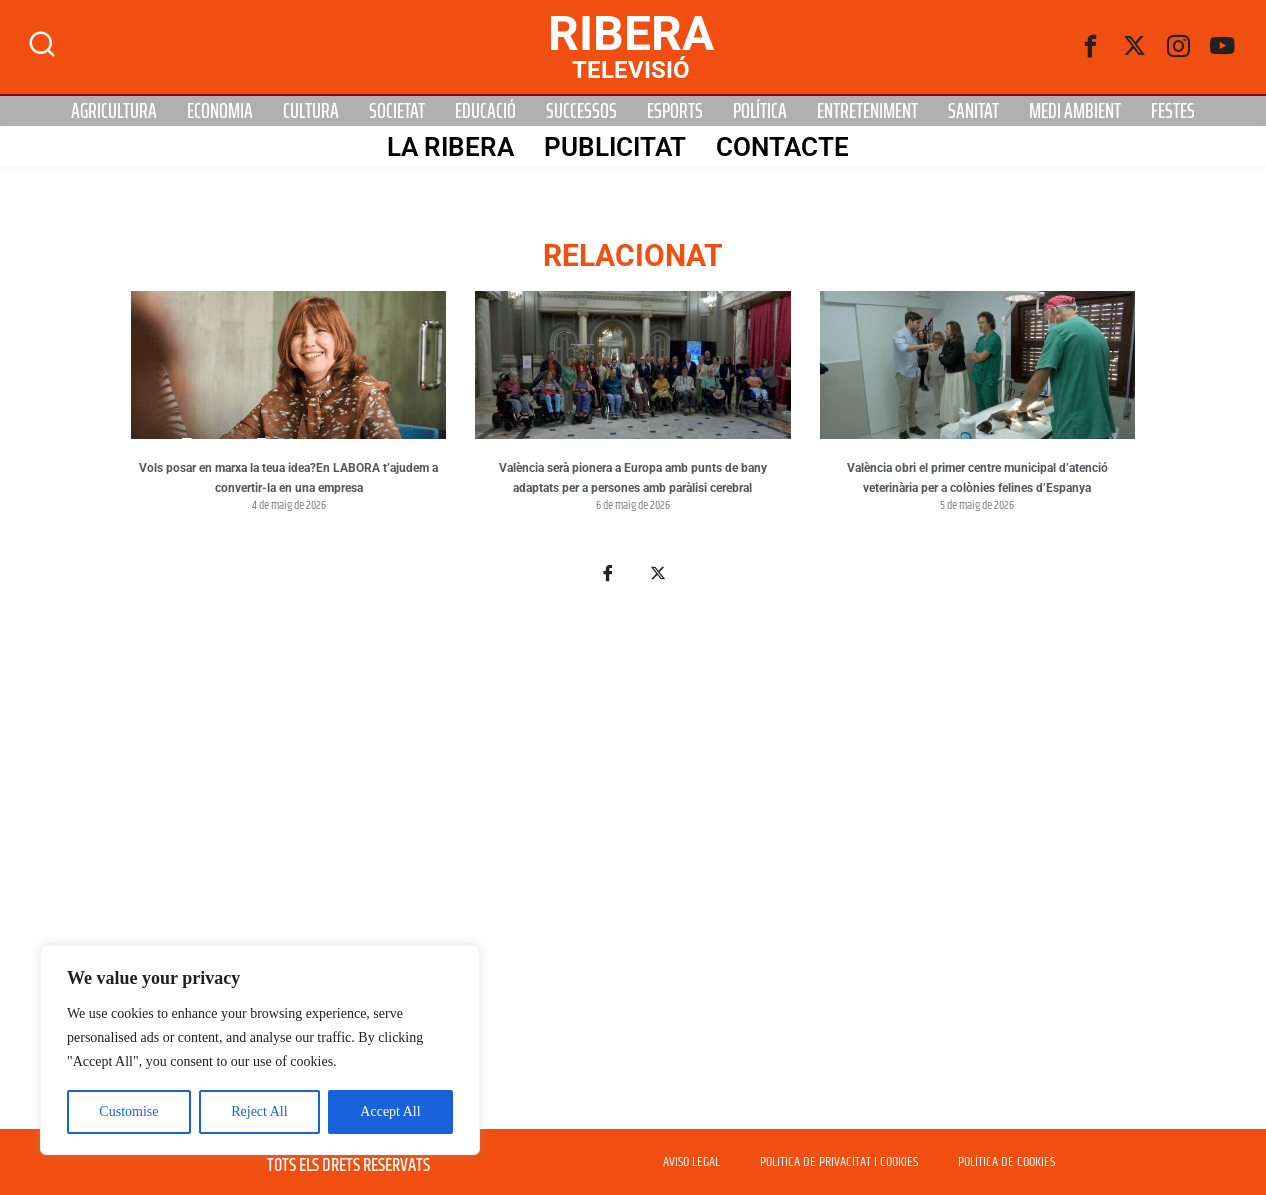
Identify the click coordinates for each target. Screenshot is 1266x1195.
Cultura (311, 111)
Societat (397, 111)
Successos (581, 111)
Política (760, 111)
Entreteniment (867, 111)
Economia (220, 111)
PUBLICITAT (615, 147)
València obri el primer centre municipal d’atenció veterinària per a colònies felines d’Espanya (977, 478)
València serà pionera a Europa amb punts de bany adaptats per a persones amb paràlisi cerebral (633, 478)
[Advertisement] (633, 868)
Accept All (390, 1111)
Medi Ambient (1075, 111)
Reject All (259, 1111)
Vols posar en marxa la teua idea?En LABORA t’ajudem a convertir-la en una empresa (288, 478)
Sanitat (973, 111)
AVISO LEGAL (691, 1162)
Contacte (782, 147)
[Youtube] (1223, 47)
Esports (675, 111)
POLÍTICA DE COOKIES (1006, 1162)
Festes (1173, 111)
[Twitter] (1135, 47)
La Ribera (450, 147)
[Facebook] (1091, 47)
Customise (128, 1111)
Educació (485, 111)
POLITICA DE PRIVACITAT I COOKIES (839, 1162)
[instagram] (1179, 47)
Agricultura (114, 111)
